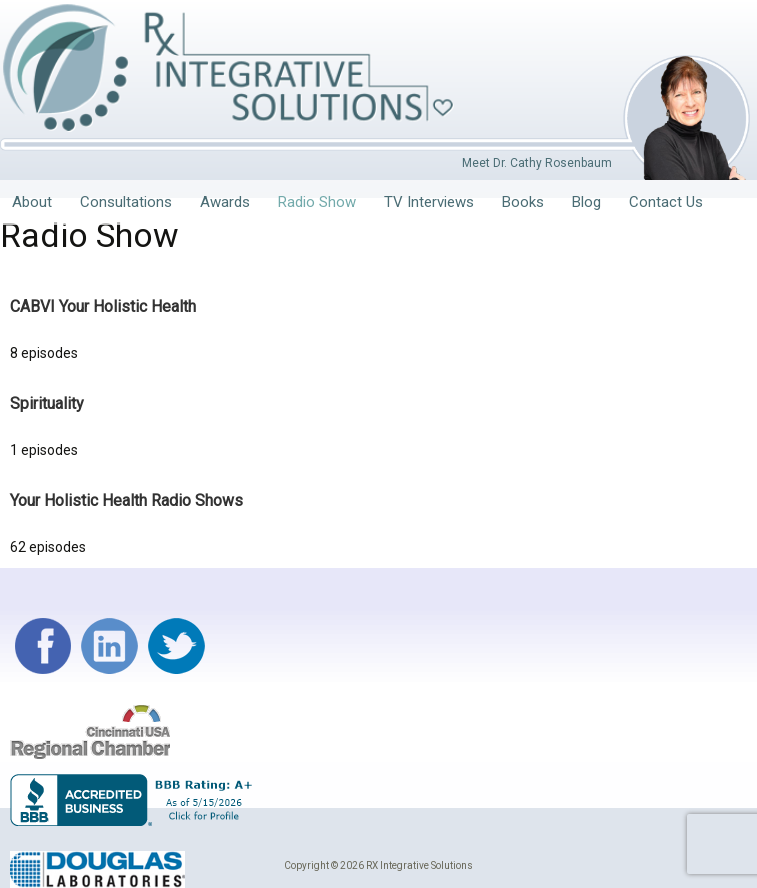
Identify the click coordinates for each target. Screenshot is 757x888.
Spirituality (47, 403)
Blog (586, 202)
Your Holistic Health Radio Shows (126, 500)
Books (523, 202)
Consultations (126, 202)
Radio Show (317, 202)
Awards (225, 202)
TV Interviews (429, 202)
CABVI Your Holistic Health (103, 306)
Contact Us (666, 202)
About (32, 202)
